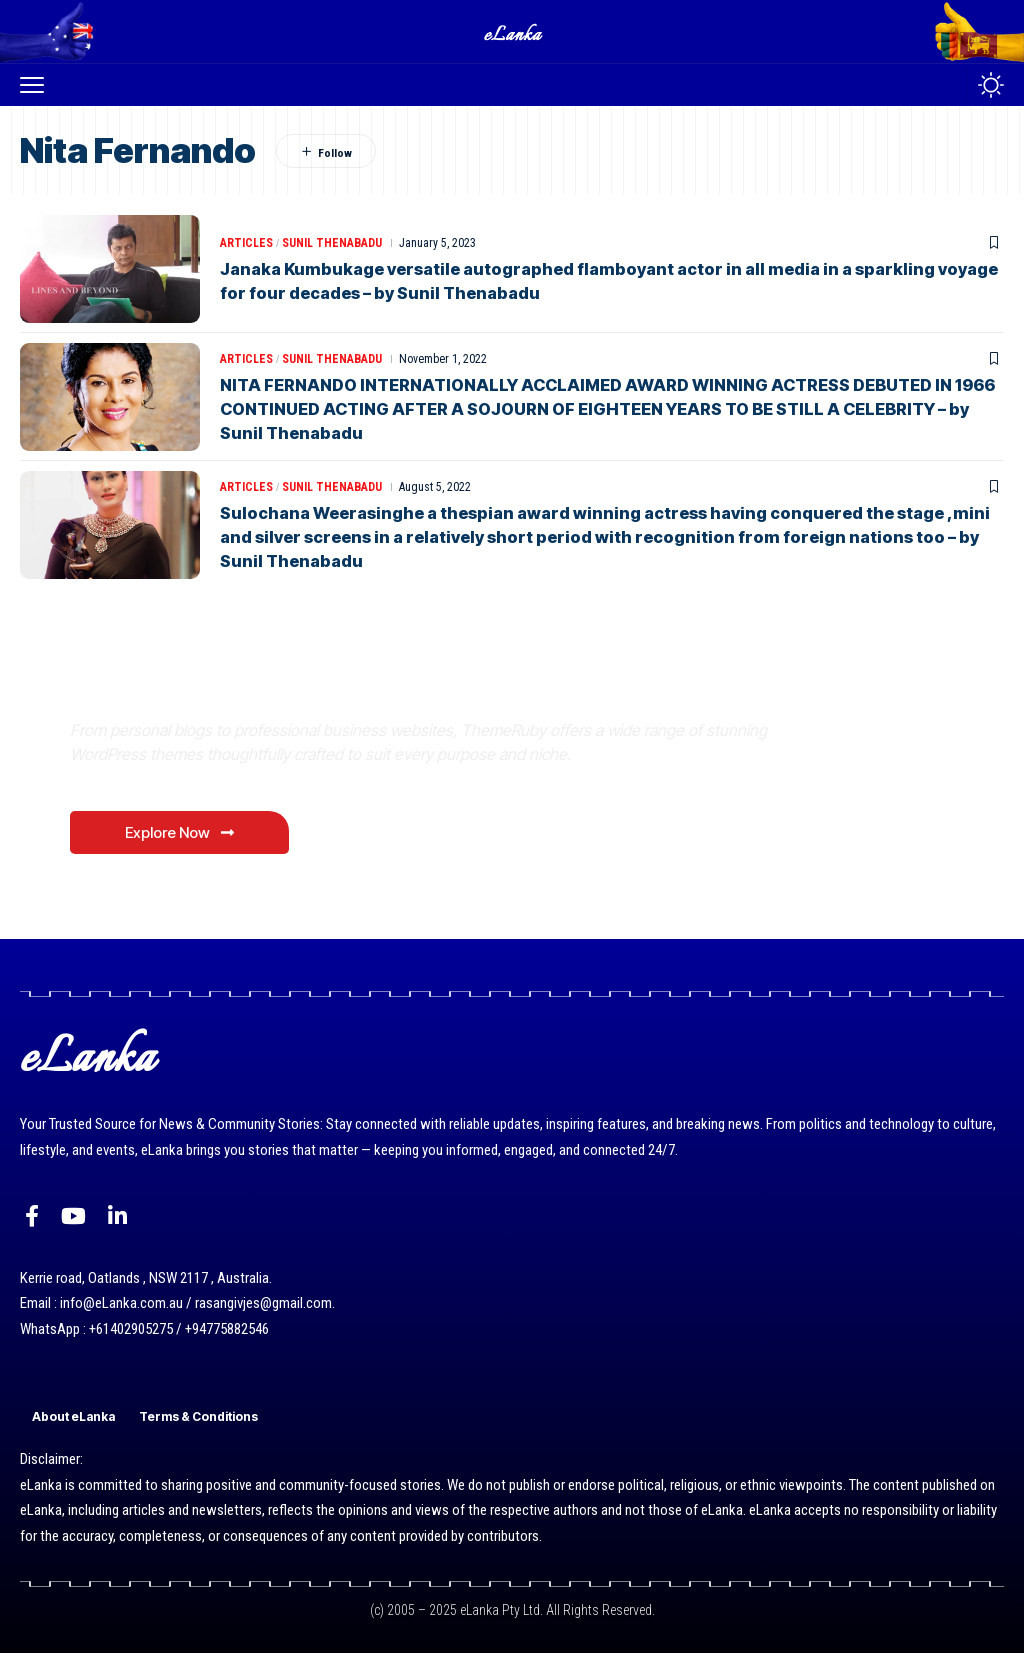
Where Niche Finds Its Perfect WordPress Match (349, 683)
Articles (246, 243)
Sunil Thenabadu (332, 243)
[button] (37, 85)
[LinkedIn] (117, 1219)
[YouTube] (73, 1219)
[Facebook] (32, 1219)
